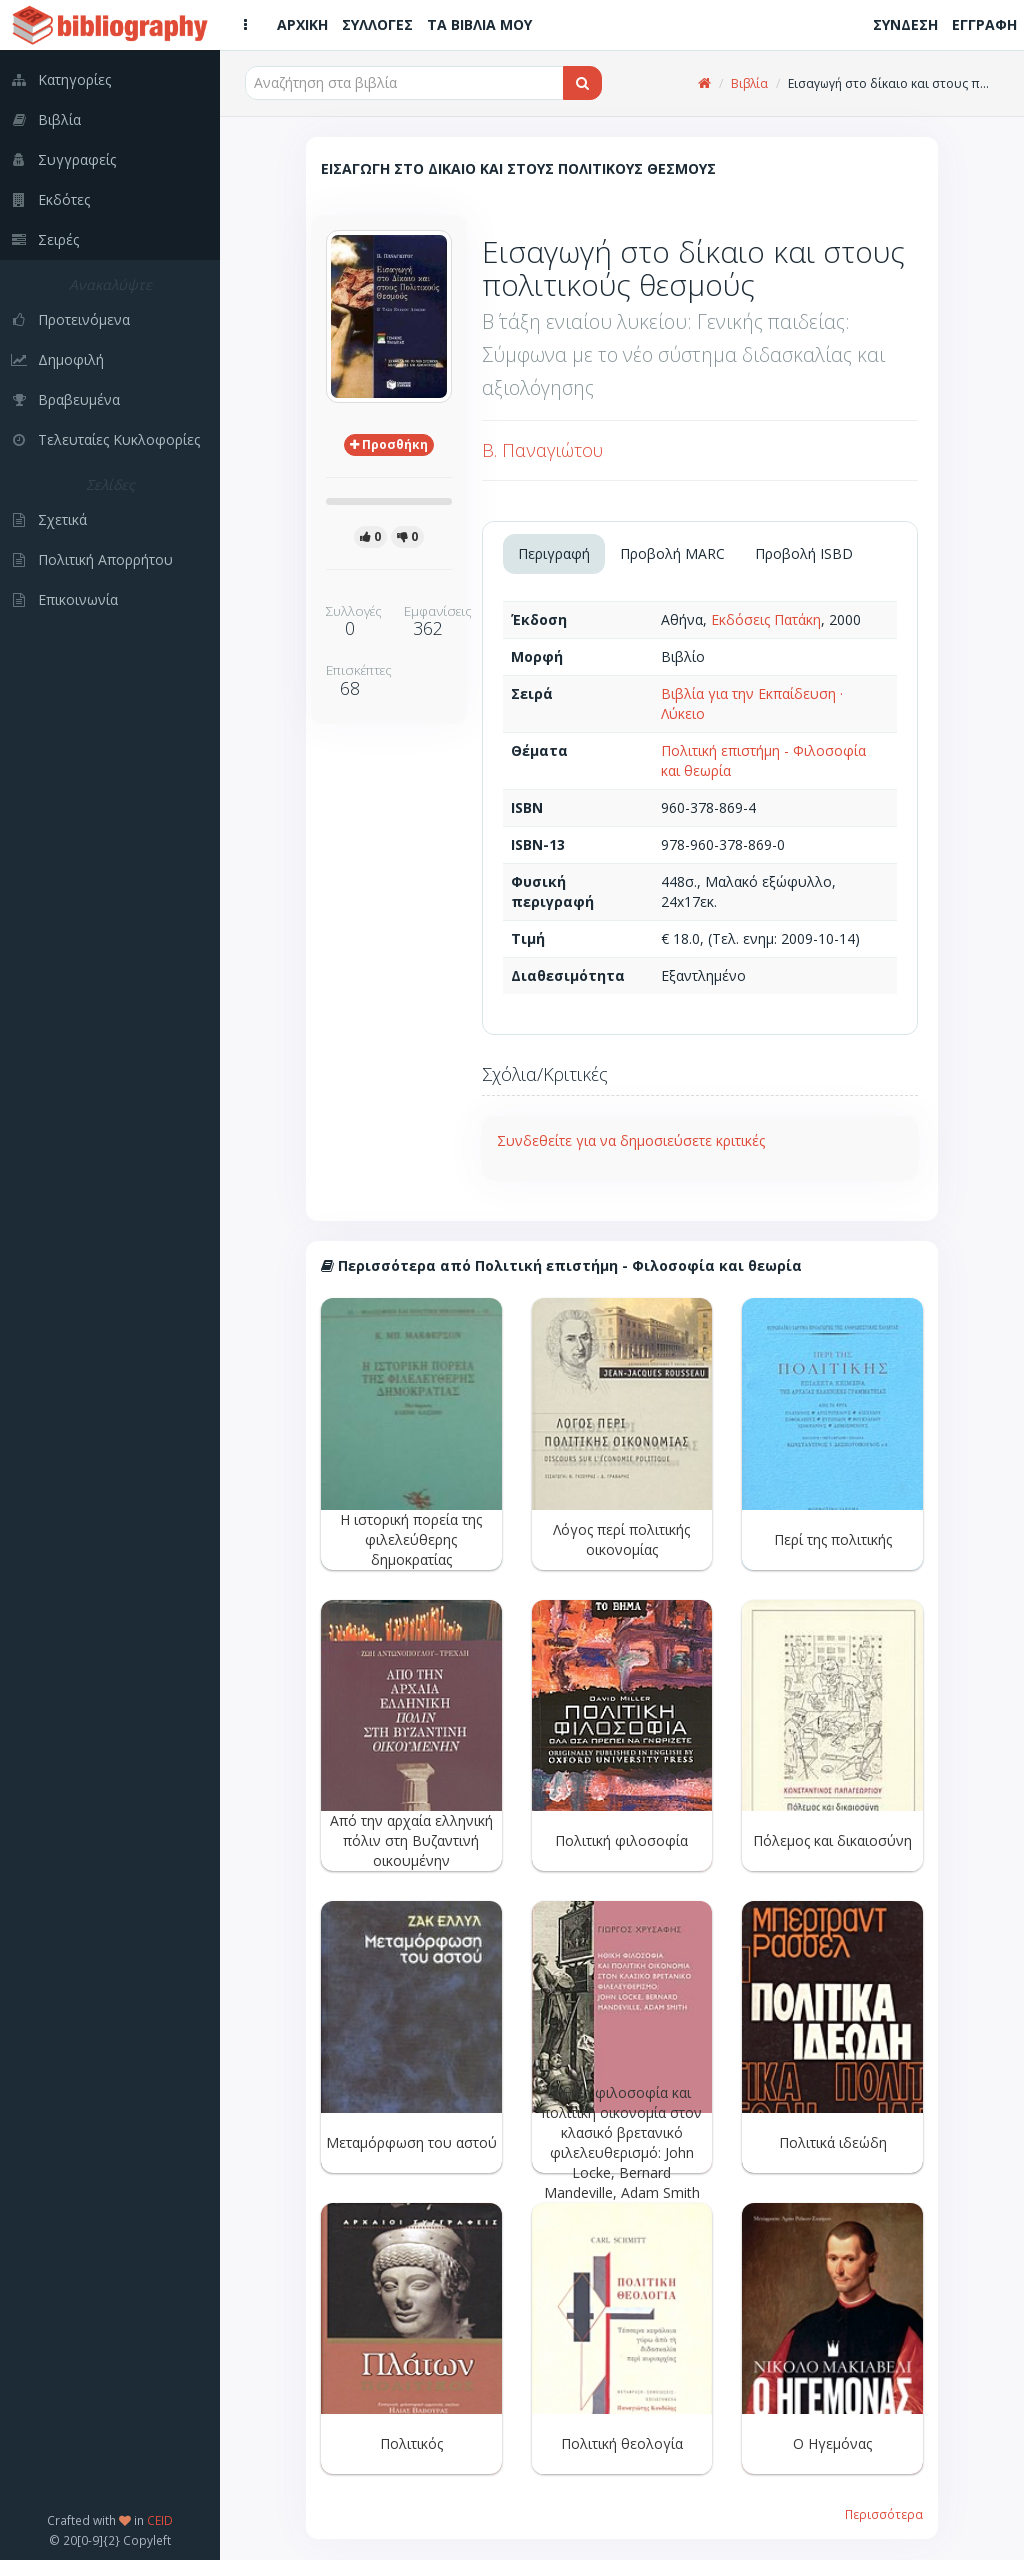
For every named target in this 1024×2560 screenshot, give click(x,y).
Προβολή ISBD (804, 553)
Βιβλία (749, 83)
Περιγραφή (554, 553)
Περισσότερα (884, 2514)
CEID (160, 2520)
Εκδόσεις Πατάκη (766, 619)
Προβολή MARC (672, 553)
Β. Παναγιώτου (542, 450)
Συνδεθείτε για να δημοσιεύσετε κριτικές (631, 1140)
